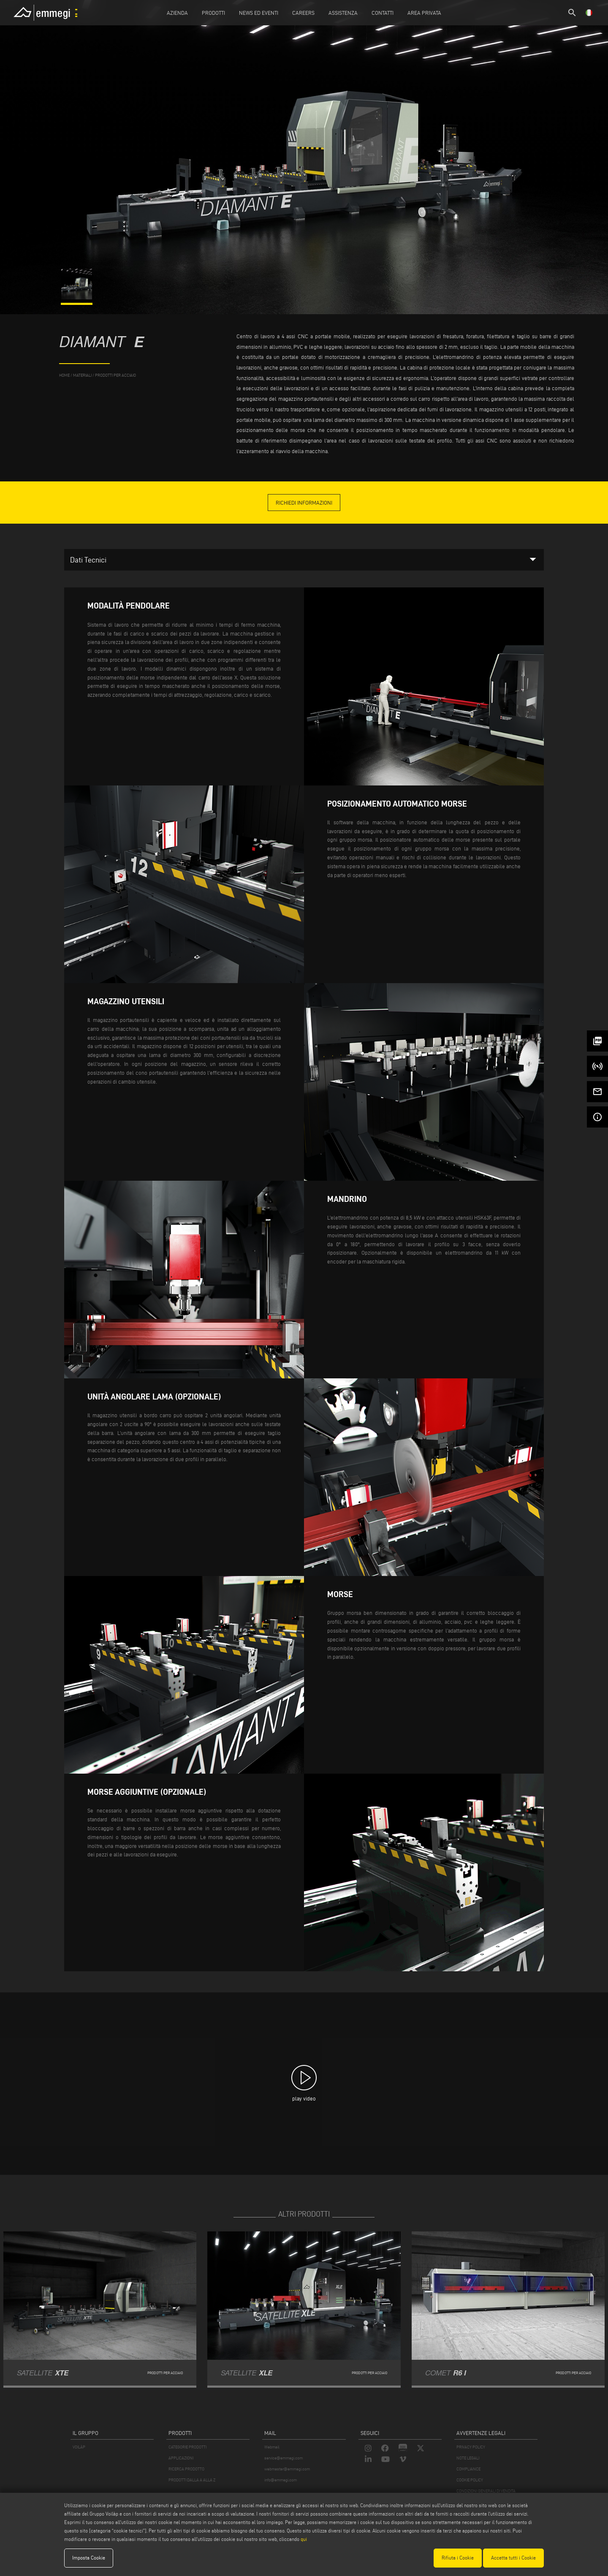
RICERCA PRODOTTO (186, 2469)
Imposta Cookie (88, 2557)
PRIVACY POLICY (470, 2447)
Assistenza (343, 13)
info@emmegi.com (280, 2480)
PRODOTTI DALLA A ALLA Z (191, 2480)
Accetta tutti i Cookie (513, 2557)
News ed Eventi (258, 13)
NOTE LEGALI (467, 2458)
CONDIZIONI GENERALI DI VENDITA (486, 2491)
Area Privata (424, 13)
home (64, 375)
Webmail (272, 2447)
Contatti (383, 13)
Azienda (177, 13)
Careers (303, 13)
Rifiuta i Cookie (458, 2557)
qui (304, 2539)
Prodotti (213, 13)
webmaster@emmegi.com (287, 2469)
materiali (82, 375)
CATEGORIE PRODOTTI (187, 2447)
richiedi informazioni (304, 502)
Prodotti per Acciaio (115, 375)
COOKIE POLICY (469, 2480)
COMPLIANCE (468, 2469)
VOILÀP (79, 2447)
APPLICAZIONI (180, 2458)
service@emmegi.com (283, 2458)
